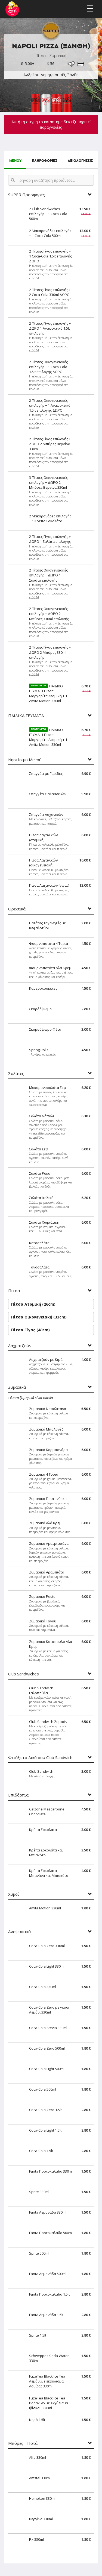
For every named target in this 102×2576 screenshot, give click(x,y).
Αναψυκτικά (19, 1931)
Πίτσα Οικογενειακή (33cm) (39, 1317)
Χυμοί (13, 1894)
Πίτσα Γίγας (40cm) (30, 1329)
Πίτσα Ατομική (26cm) (33, 1304)
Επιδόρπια (18, 1795)
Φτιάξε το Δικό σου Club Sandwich (40, 1757)
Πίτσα (14, 1290)
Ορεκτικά (17, 909)
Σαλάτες (16, 1073)
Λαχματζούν (20, 1345)
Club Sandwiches (23, 1674)
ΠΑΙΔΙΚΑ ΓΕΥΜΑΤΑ (26, 715)
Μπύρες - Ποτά (23, 2443)
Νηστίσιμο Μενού (25, 759)
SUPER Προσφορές (26, 194)
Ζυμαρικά (17, 1387)
